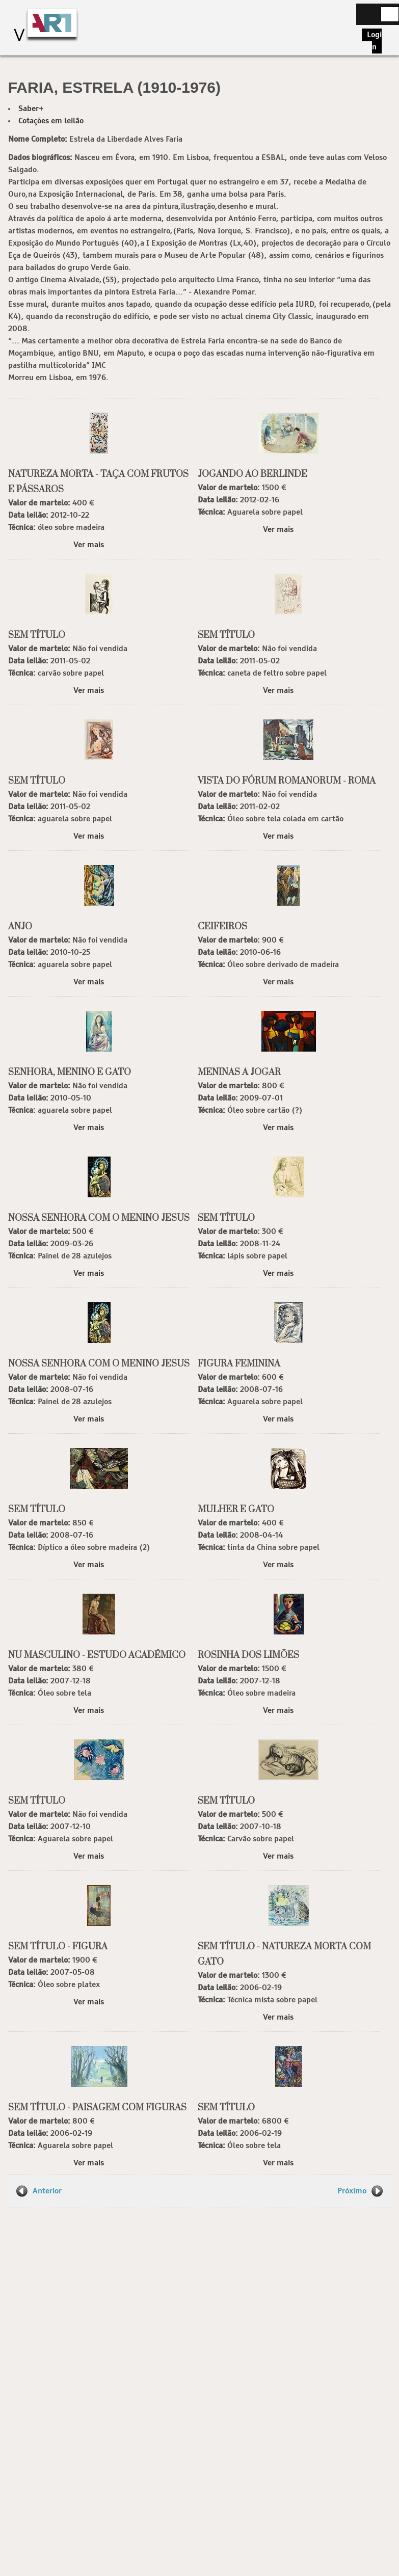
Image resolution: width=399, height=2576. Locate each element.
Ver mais (88, 545)
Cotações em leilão (51, 121)
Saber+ (31, 109)
